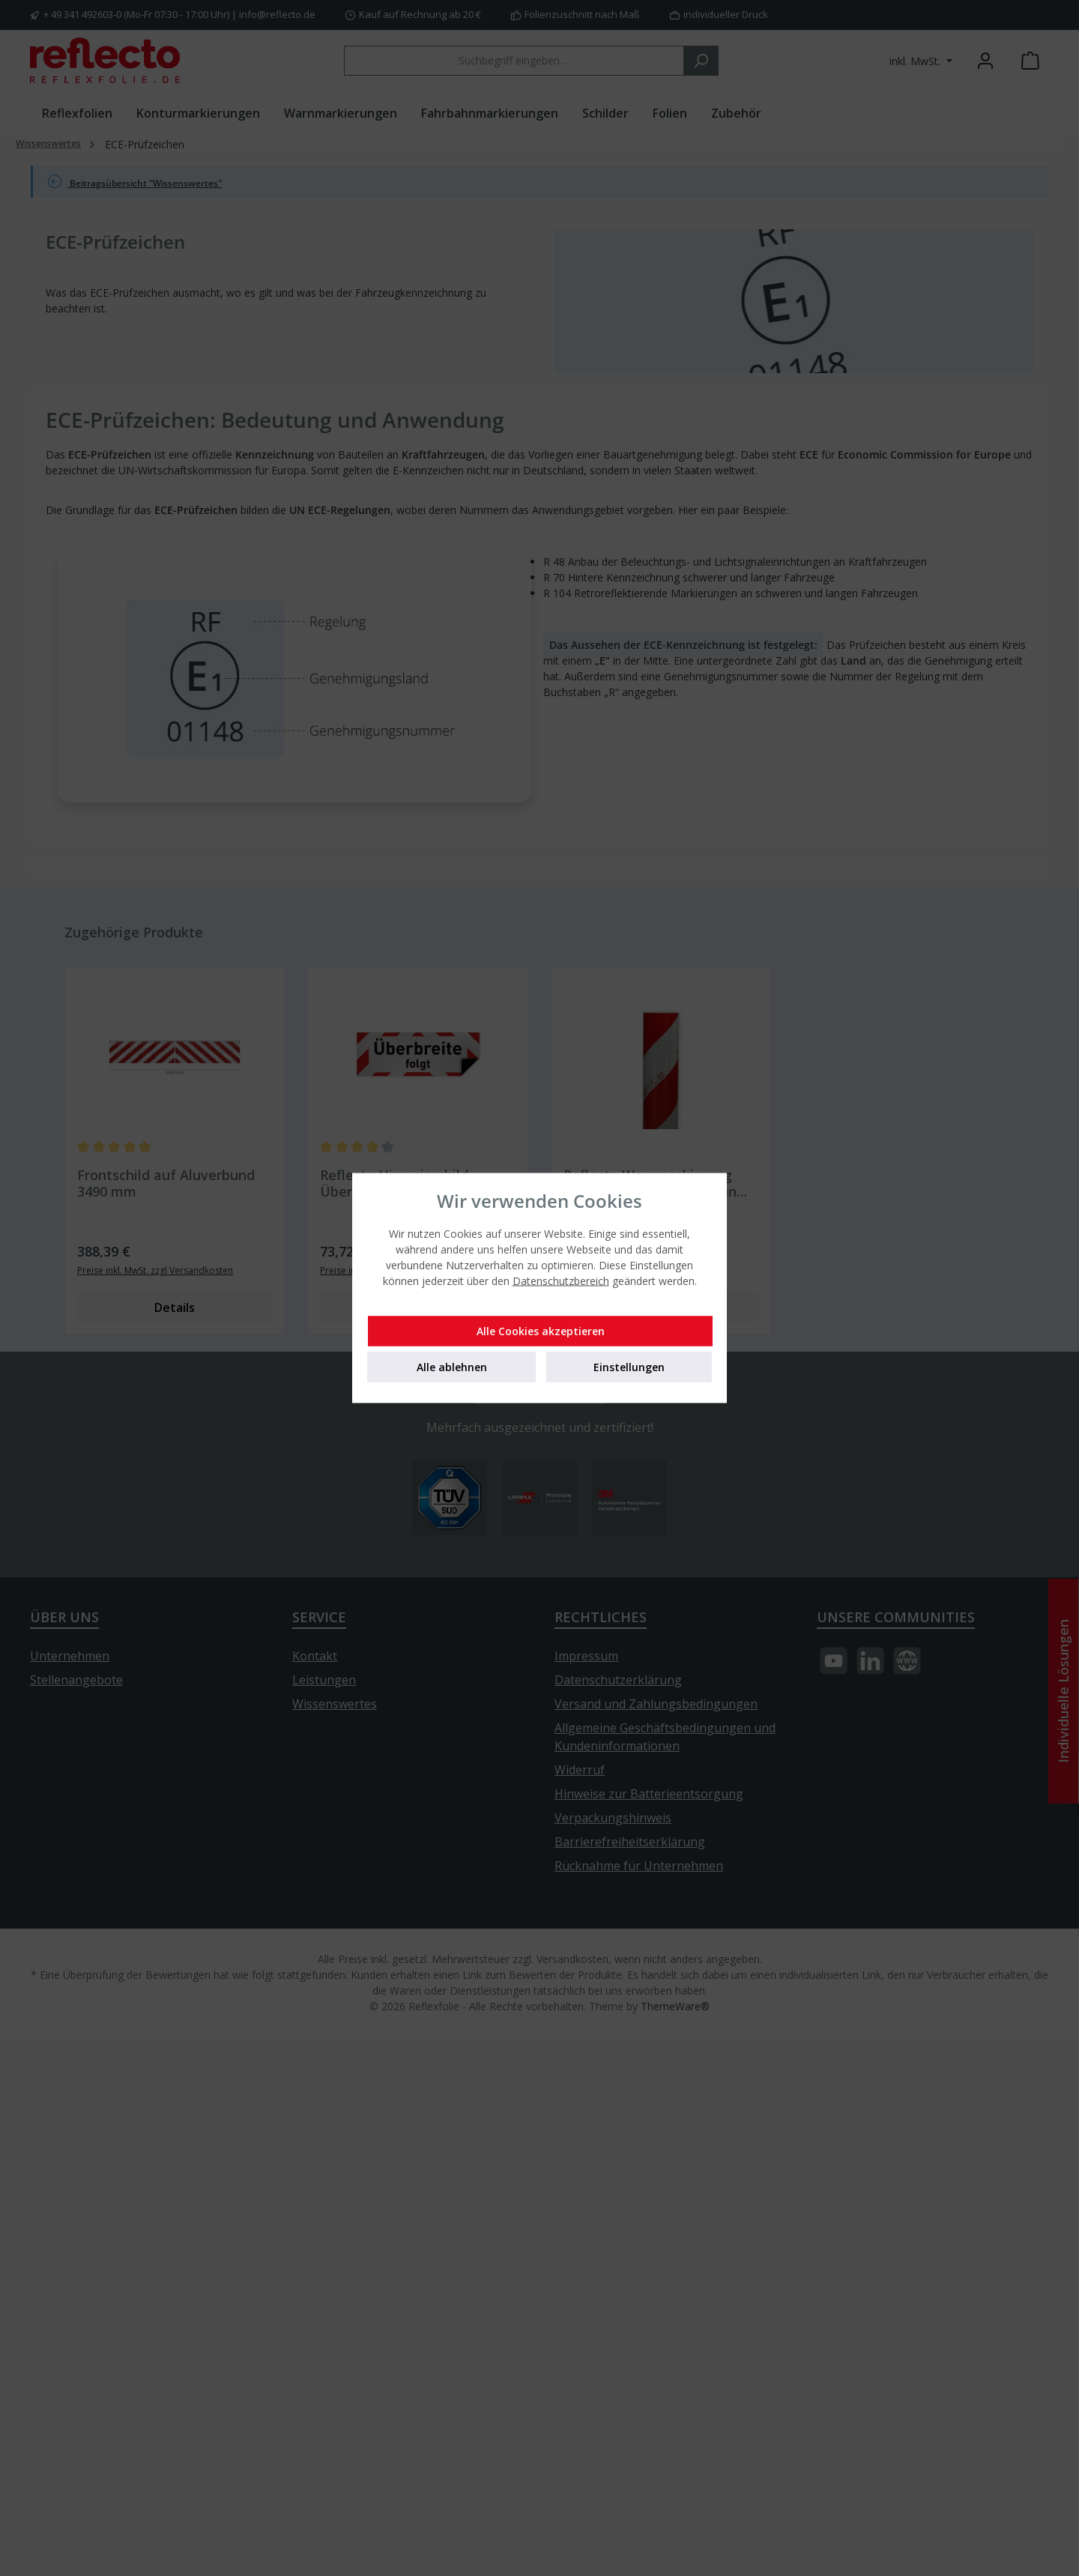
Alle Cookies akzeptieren (541, 1331)
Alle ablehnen (452, 1367)
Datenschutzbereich (561, 1281)
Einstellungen (629, 1367)
